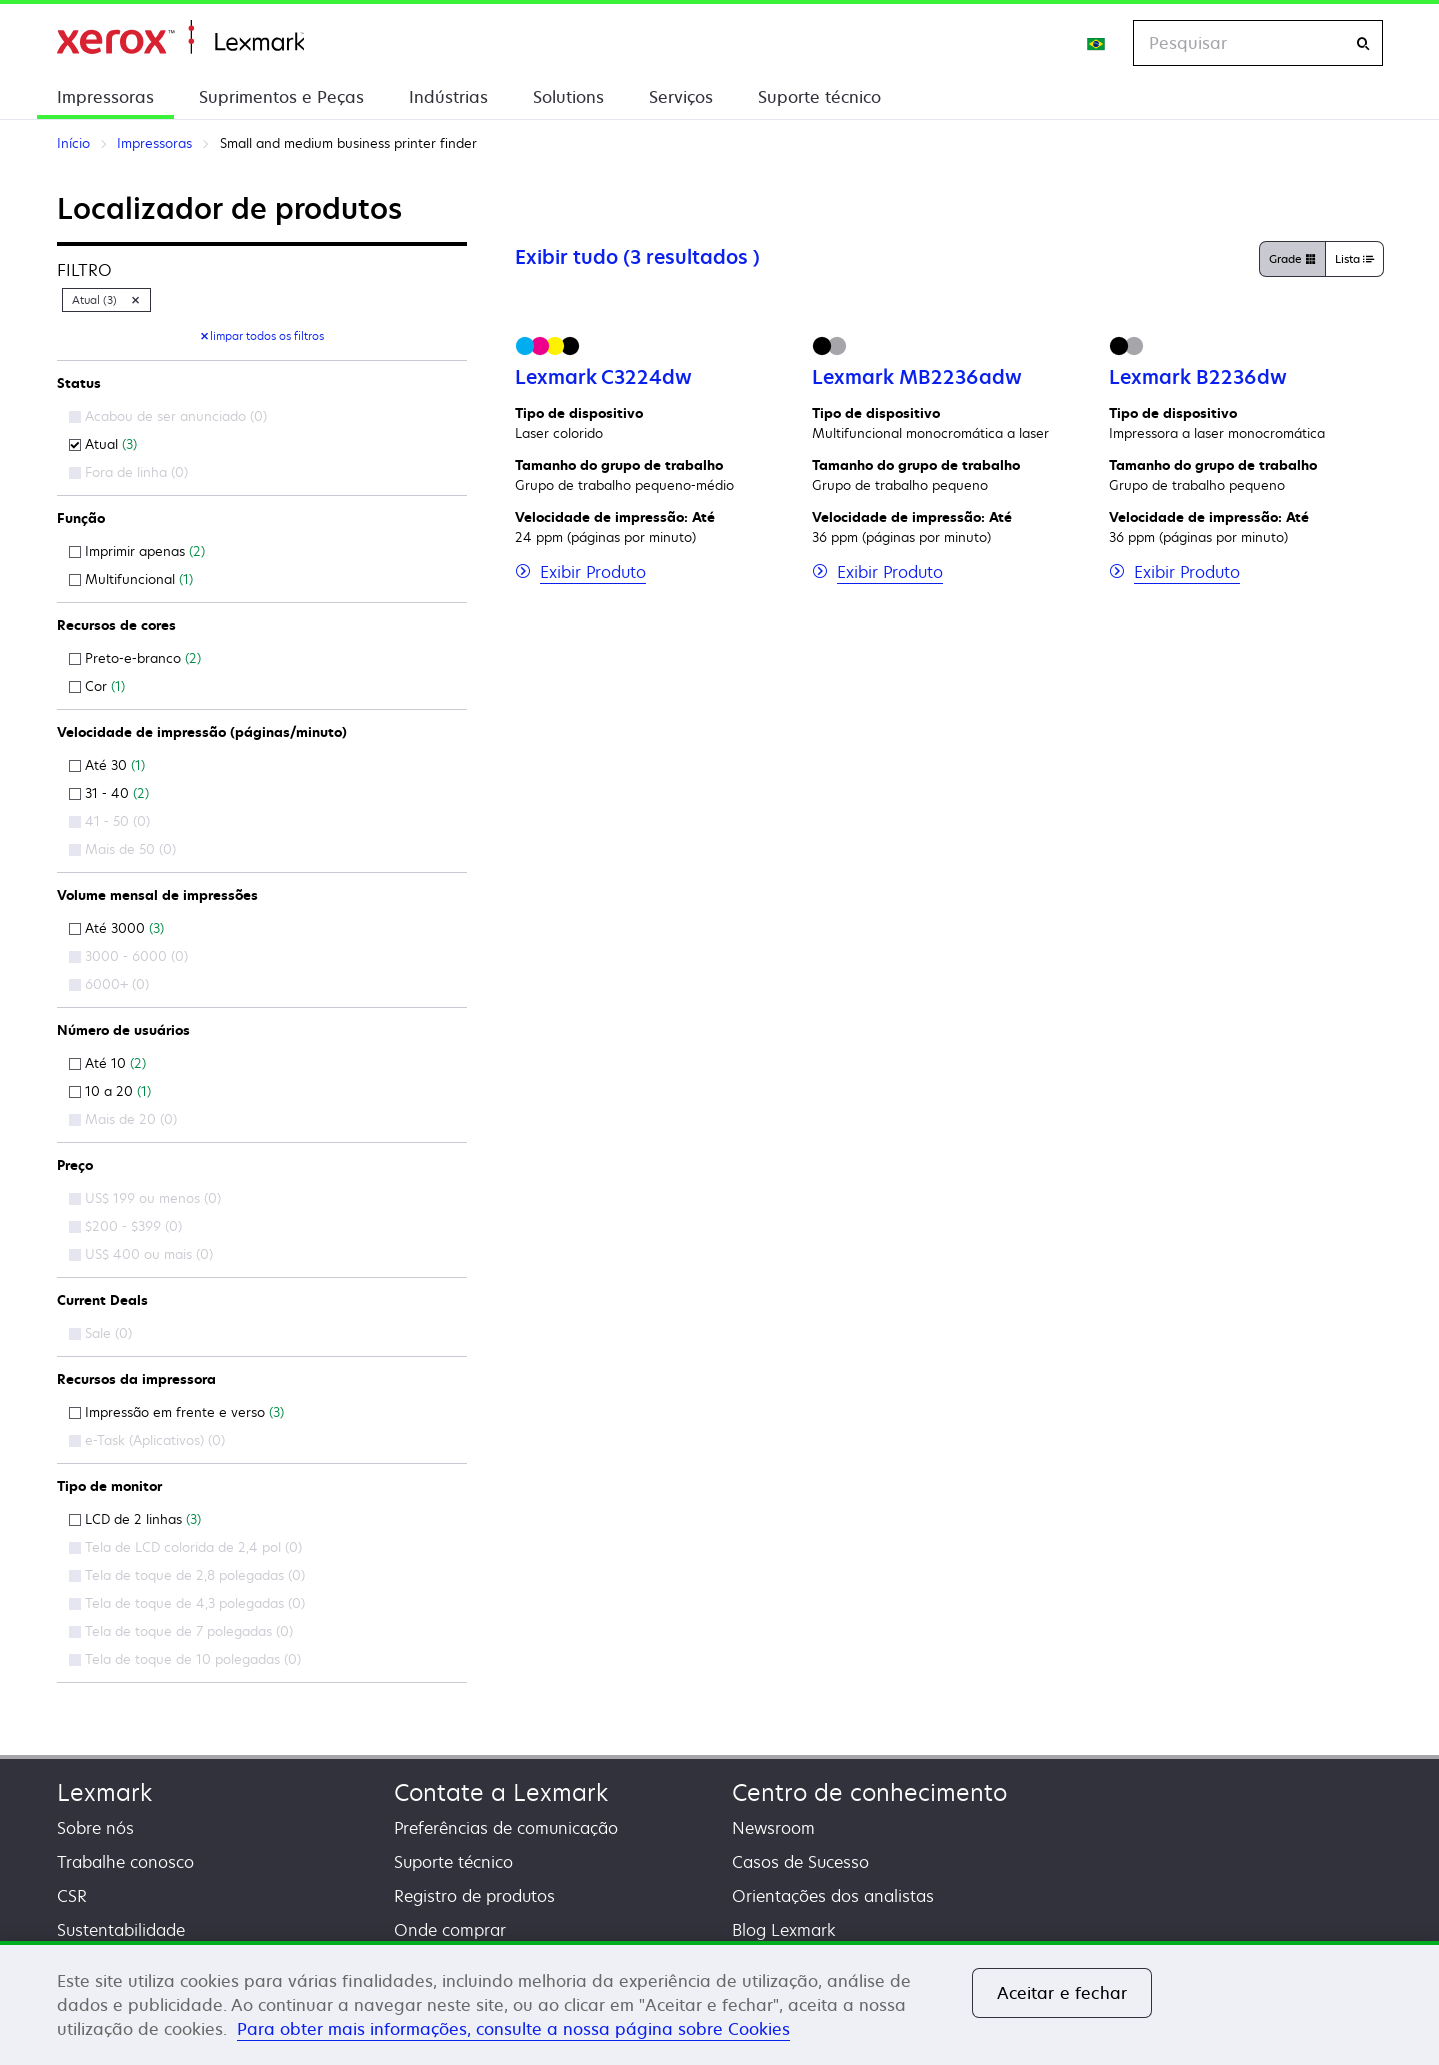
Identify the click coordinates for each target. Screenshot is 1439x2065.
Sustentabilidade (121, 1930)
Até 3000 (116, 928)
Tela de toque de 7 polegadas (181, 1631)
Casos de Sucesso (800, 1862)
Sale (100, 1333)
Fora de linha (128, 472)
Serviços (681, 97)
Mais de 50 (122, 849)
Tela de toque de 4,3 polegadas (187, 1603)
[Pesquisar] (1363, 43)
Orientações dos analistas (833, 1896)
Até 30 (107, 765)
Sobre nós (95, 1828)
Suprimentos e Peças (281, 97)
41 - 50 (109, 821)
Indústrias (448, 97)
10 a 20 (110, 1091)
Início (180, 37)
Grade (1292, 260)
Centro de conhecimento (869, 1792)
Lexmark (104, 1792)
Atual (103, 444)
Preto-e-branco (135, 658)
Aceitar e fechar (1062, 1993)
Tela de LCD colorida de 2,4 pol (185, 1547)
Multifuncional (131, 579)
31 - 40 (109, 793)
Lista (1354, 260)
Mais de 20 (123, 1119)
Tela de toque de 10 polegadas (185, 1659)
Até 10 (107, 1063)
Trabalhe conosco (125, 1862)
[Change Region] (1097, 43)
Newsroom (773, 1828)
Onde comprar (450, 1930)
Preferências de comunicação (506, 1828)
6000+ (109, 984)
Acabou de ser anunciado (168, 416)
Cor (97, 686)
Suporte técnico (819, 97)
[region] (719, 2003)
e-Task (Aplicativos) (147, 1440)
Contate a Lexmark (501, 1792)
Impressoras (105, 97)
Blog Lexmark (784, 1930)
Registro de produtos (474, 1896)
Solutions (568, 97)
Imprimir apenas (137, 551)
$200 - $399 (125, 1226)
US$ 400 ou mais (141, 1254)
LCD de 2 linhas (135, 1519)
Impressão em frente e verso (176, 1412)
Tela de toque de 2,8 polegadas (187, 1575)
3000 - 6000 (128, 956)
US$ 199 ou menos (145, 1198)
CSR (72, 1896)
